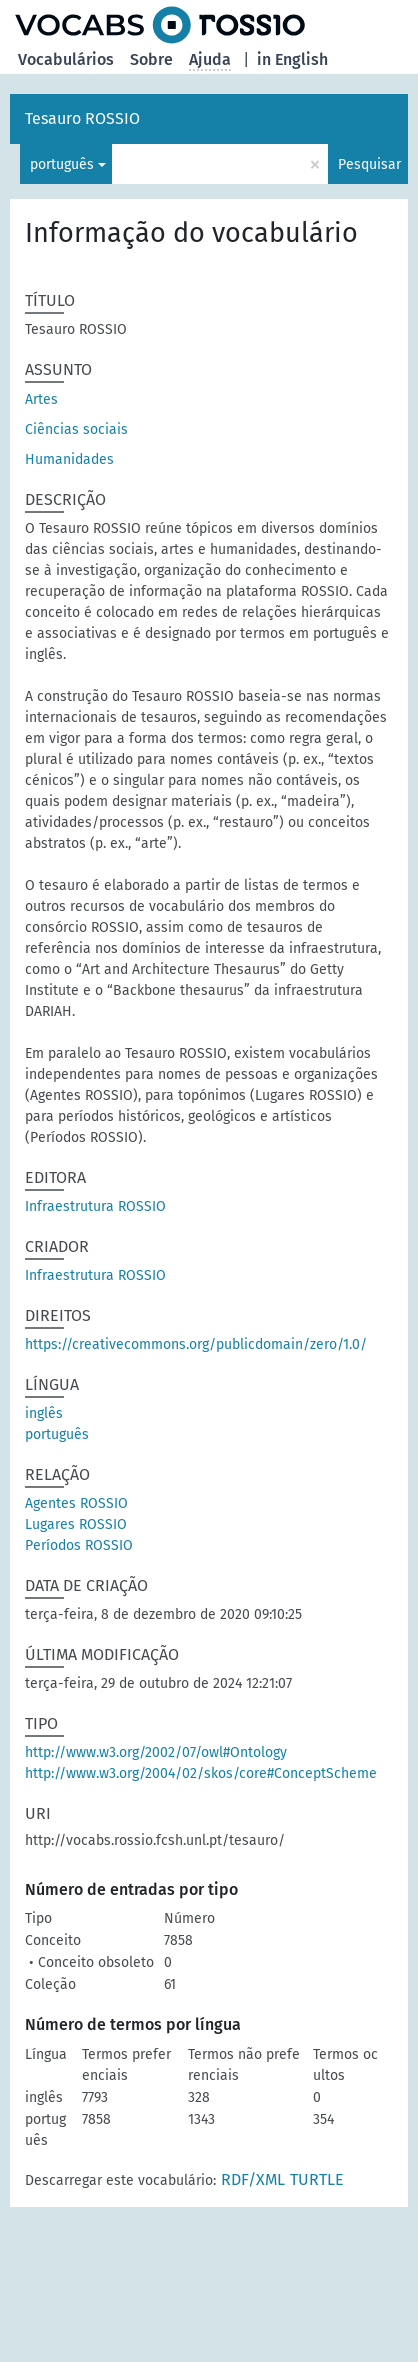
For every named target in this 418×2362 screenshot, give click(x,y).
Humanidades (69, 459)
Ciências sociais (76, 429)
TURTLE (317, 2179)
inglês (44, 1413)
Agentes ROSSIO (76, 1503)
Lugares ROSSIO (76, 1524)
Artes (41, 399)
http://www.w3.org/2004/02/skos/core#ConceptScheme (201, 1773)
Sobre (151, 59)
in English (292, 59)
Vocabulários (66, 59)
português (62, 164)
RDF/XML (253, 2179)
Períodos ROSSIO (79, 1545)
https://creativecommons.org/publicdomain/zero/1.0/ (196, 1344)
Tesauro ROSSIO (82, 118)
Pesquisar (369, 164)
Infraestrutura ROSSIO (95, 1206)
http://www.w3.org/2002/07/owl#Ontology (156, 1752)
